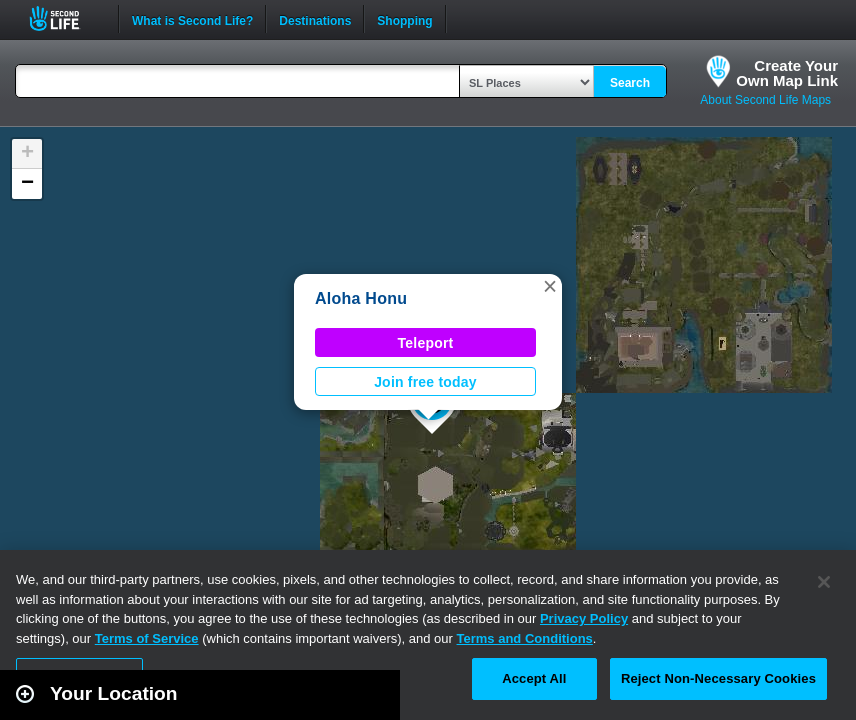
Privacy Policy (584, 618)
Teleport (426, 343)
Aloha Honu (361, 298)
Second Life (65, 18)
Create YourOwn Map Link (787, 73)
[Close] (824, 582)
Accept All (534, 678)
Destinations (315, 19)
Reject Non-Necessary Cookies (718, 678)
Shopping (404, 19)
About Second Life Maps (765, 100)
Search (630, 83)
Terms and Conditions (525, 638)
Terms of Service (147, 638)
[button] (550, 286)
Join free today (425, 382)
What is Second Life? (192, 19)
